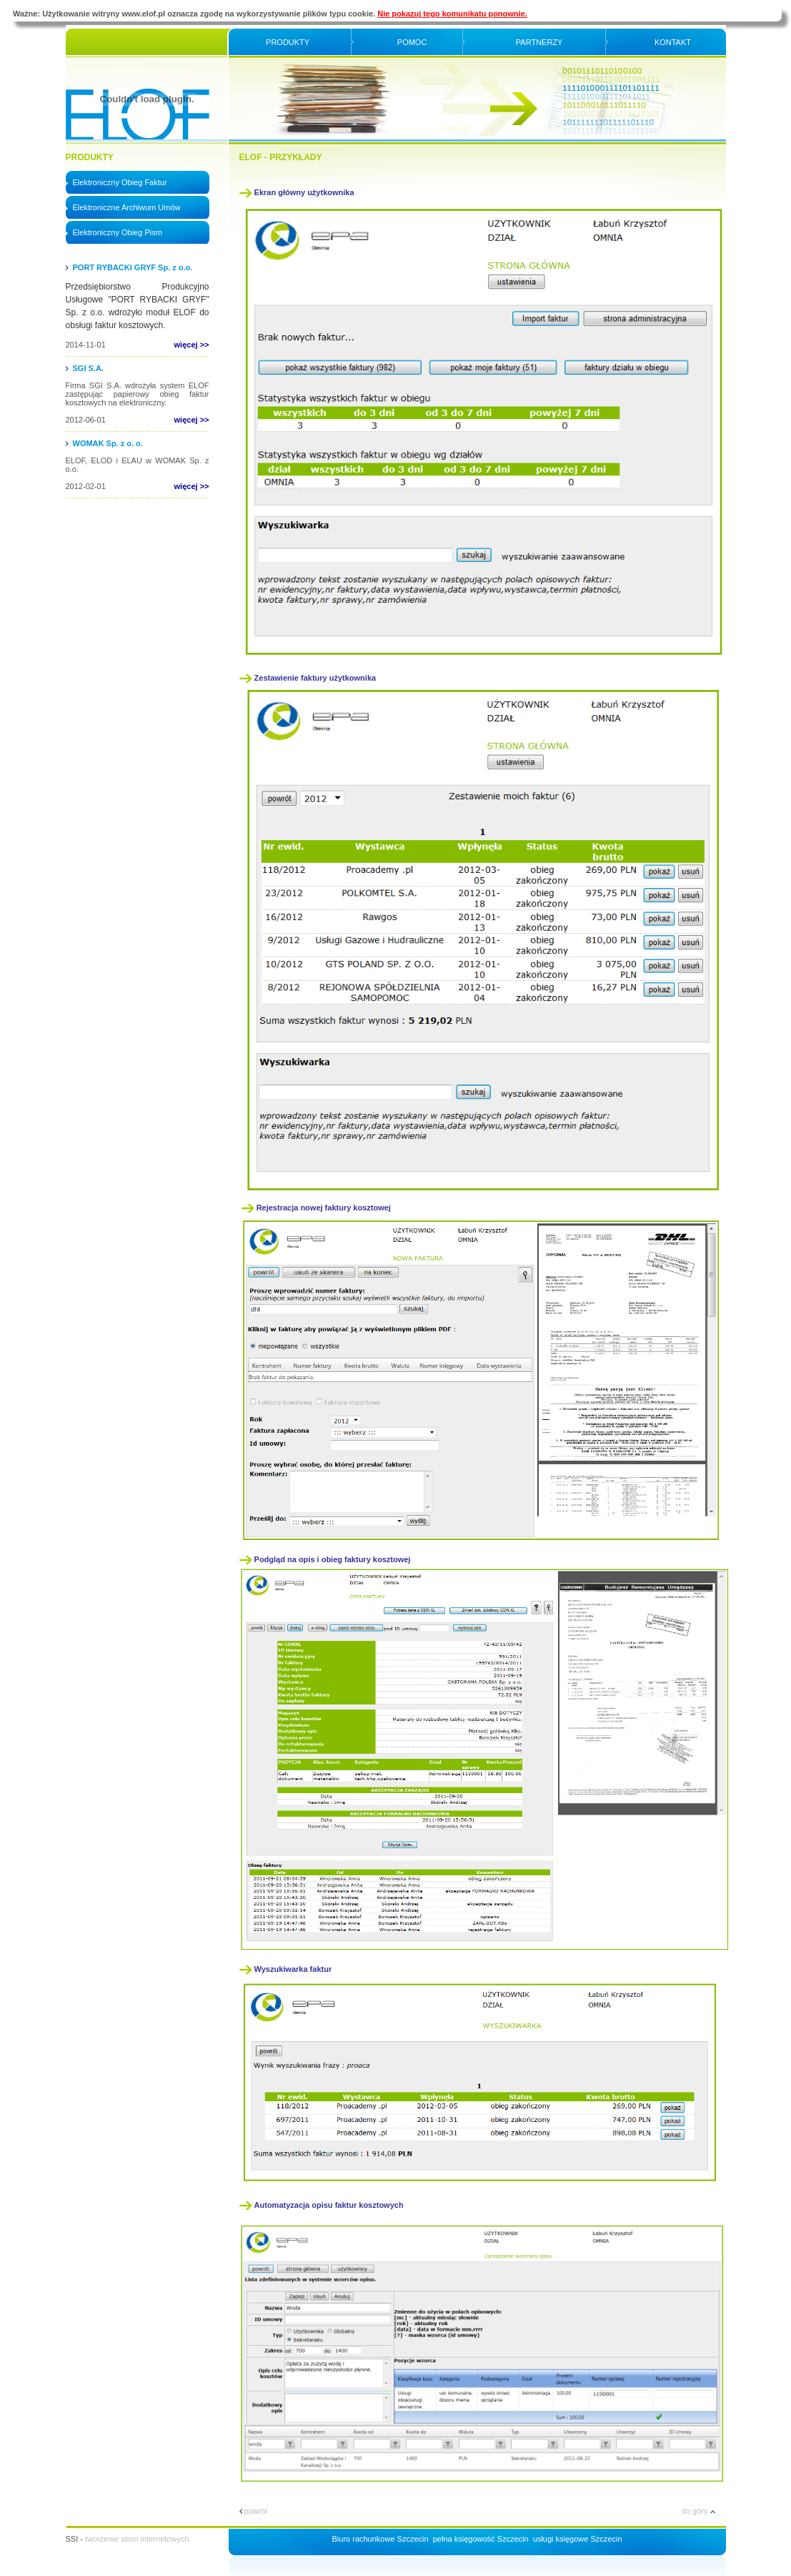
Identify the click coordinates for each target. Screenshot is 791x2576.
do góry (698, 2511)
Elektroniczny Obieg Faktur (120, 182)
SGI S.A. (88, 368)
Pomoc (412, 42)
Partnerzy (539, 42)
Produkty (287, 42)
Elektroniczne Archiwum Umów (127, 207)
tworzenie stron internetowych (137, 2539)
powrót (253, 2511)
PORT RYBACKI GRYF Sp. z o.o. (133, 267)
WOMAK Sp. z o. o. (108, 443)
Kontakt (673, 42)
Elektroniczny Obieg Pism (117, 232)
